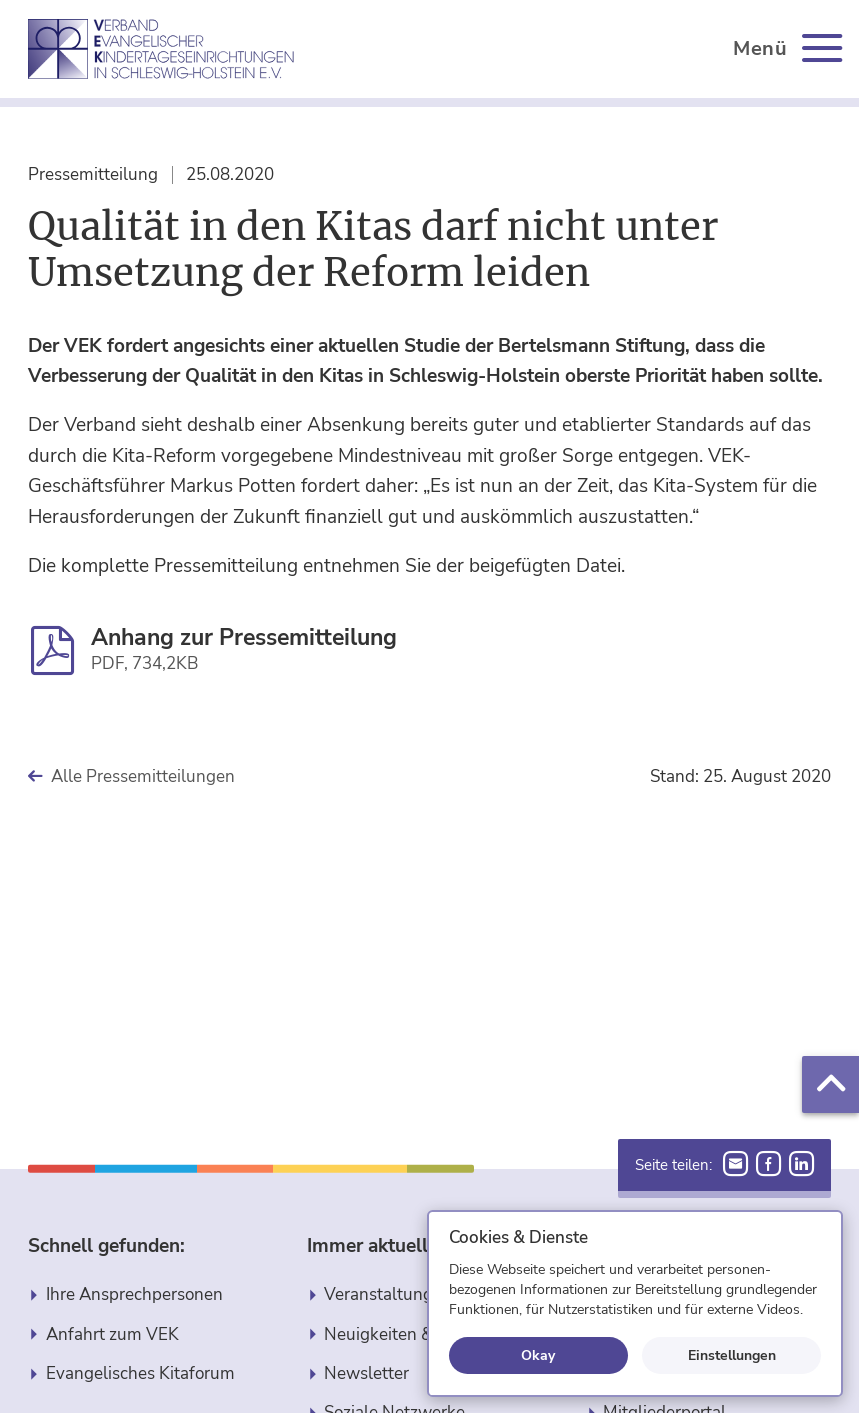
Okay (538, 1355)
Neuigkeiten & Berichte (412, 1334)
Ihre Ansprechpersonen (134, 1294)
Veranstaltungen (388, 1294)
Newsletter (366, 1373)
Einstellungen (732, 1355)
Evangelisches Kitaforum (140, 1373)
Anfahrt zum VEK (112, 1334)
